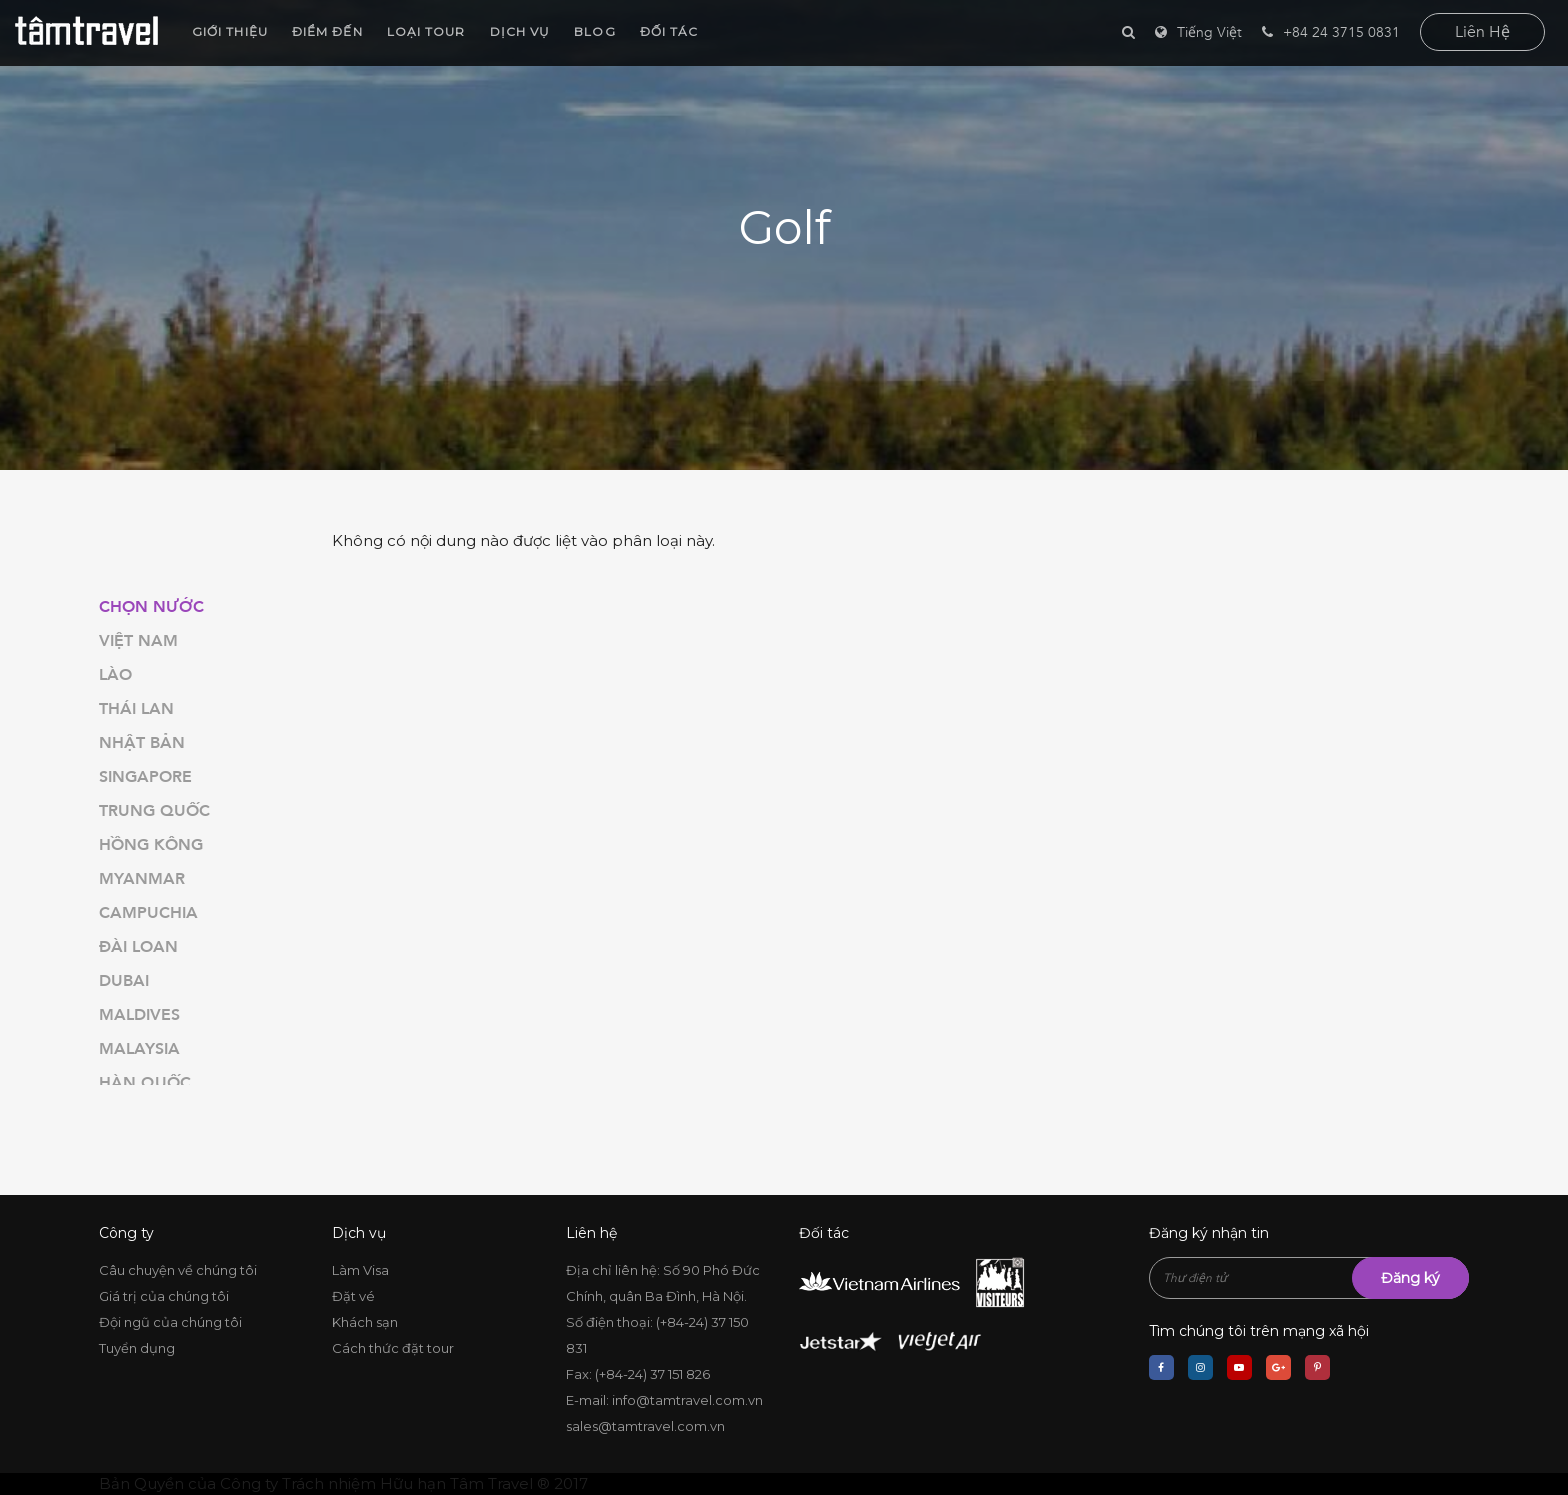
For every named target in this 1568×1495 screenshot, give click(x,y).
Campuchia (148, 913)
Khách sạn (365, 1322)
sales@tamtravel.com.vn (645, 1426)
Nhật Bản (142, 743)
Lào (115, 675)
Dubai (124, 981)
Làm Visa (360, 1270)
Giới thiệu (226, 31)
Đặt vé (353, 1296)
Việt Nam (138, 641)
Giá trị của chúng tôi (164, 1296)
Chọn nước (151, 607)
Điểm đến (323, 31)
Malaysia (139, 1049)
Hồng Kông (151, 845)
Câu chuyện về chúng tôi (178, 1270)
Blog (590, 31)
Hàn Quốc (145, 1083)
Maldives (139, 1015)
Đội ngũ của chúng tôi (170, 1322)
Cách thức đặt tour (393, 1348)
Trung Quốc (154, 811)
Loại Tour (422, 31)
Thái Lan (136, 709)
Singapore (145, 777)
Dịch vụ (516, 31)
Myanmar (142, 879)
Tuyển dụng (137, 1348)
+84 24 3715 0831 (1331, 32)
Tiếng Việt (1209, 32)
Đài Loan (138, 947)
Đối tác (665, 31)
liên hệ (1482, 32)
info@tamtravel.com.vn (687, 1400)
